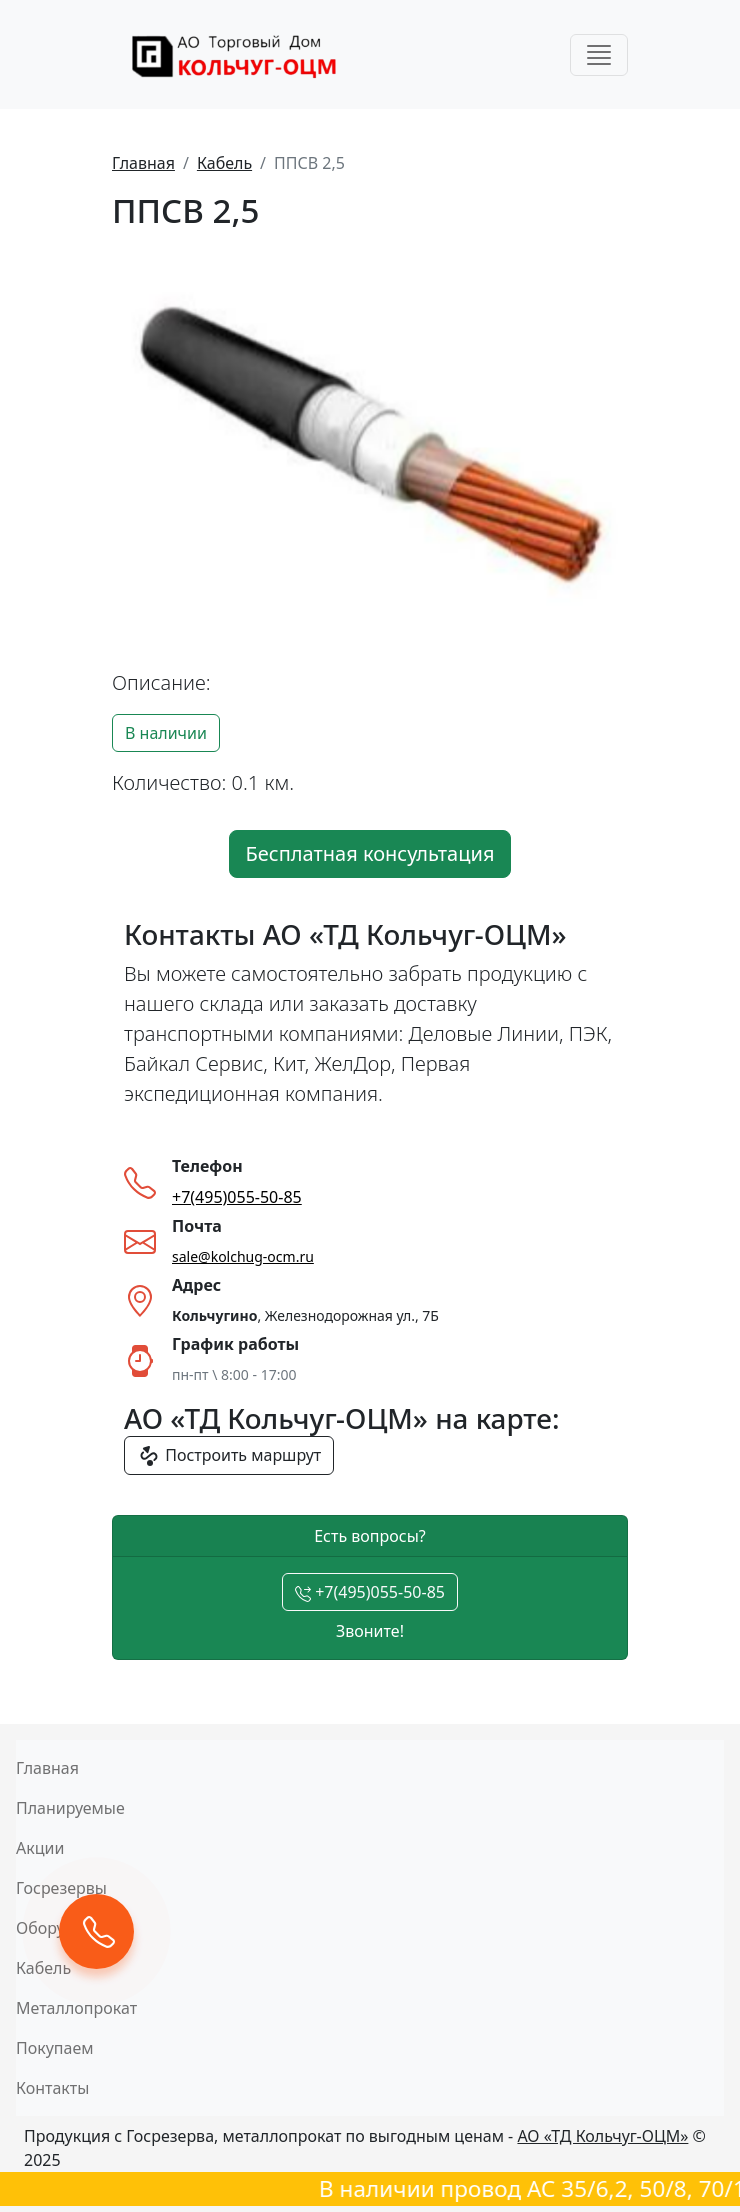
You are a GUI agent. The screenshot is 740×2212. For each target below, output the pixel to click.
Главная (143, 163)
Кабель (224, 163)
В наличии (166, 733)
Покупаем (55, 2048)
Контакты (52, 2088)
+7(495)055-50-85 (370, 1592)
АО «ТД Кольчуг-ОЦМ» (602, 2136)
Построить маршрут (229, 1456)
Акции (40, 1848)
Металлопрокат (76, 2008)
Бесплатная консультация (370, 853)
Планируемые (70, 1808)
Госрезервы (61, 1888)
